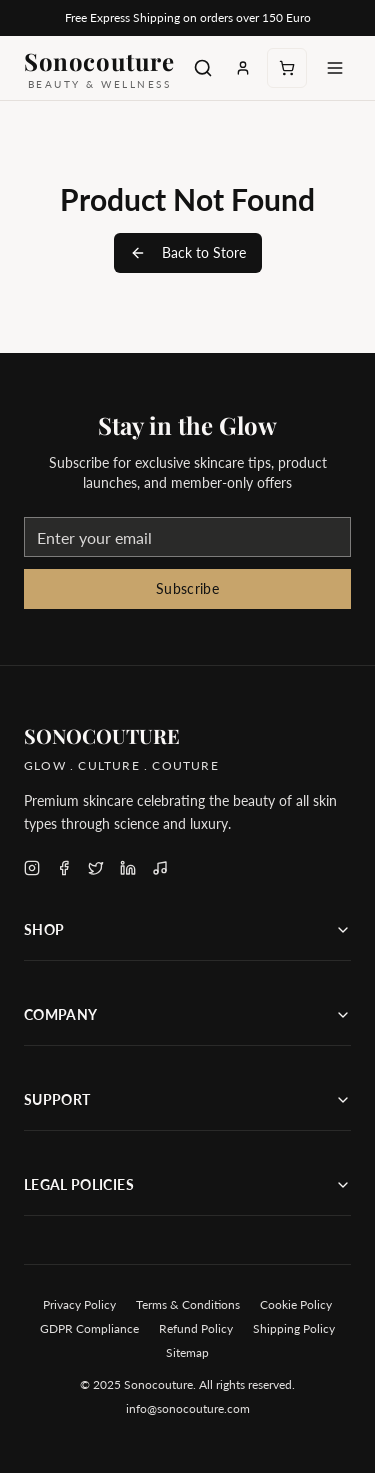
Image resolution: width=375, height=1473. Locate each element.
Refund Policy (196, 1328)
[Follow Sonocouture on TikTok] (160, 868)
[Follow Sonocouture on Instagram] (32, 868)
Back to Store (188, 252)
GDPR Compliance (89, 1328)
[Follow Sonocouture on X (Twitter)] (96, 868)
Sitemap (187, 1352)
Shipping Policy (294, 1328)
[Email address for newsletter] (187, 537)
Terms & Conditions (188, 1304)
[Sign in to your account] (243, 68)
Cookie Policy (296, 1304)
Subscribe (187, 588)
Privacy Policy (79, 1304)
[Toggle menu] (335, 68)
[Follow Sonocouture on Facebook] (64, 868)
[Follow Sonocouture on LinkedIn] (128, 868)
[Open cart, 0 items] (287, 68)
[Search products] (203, 68)
